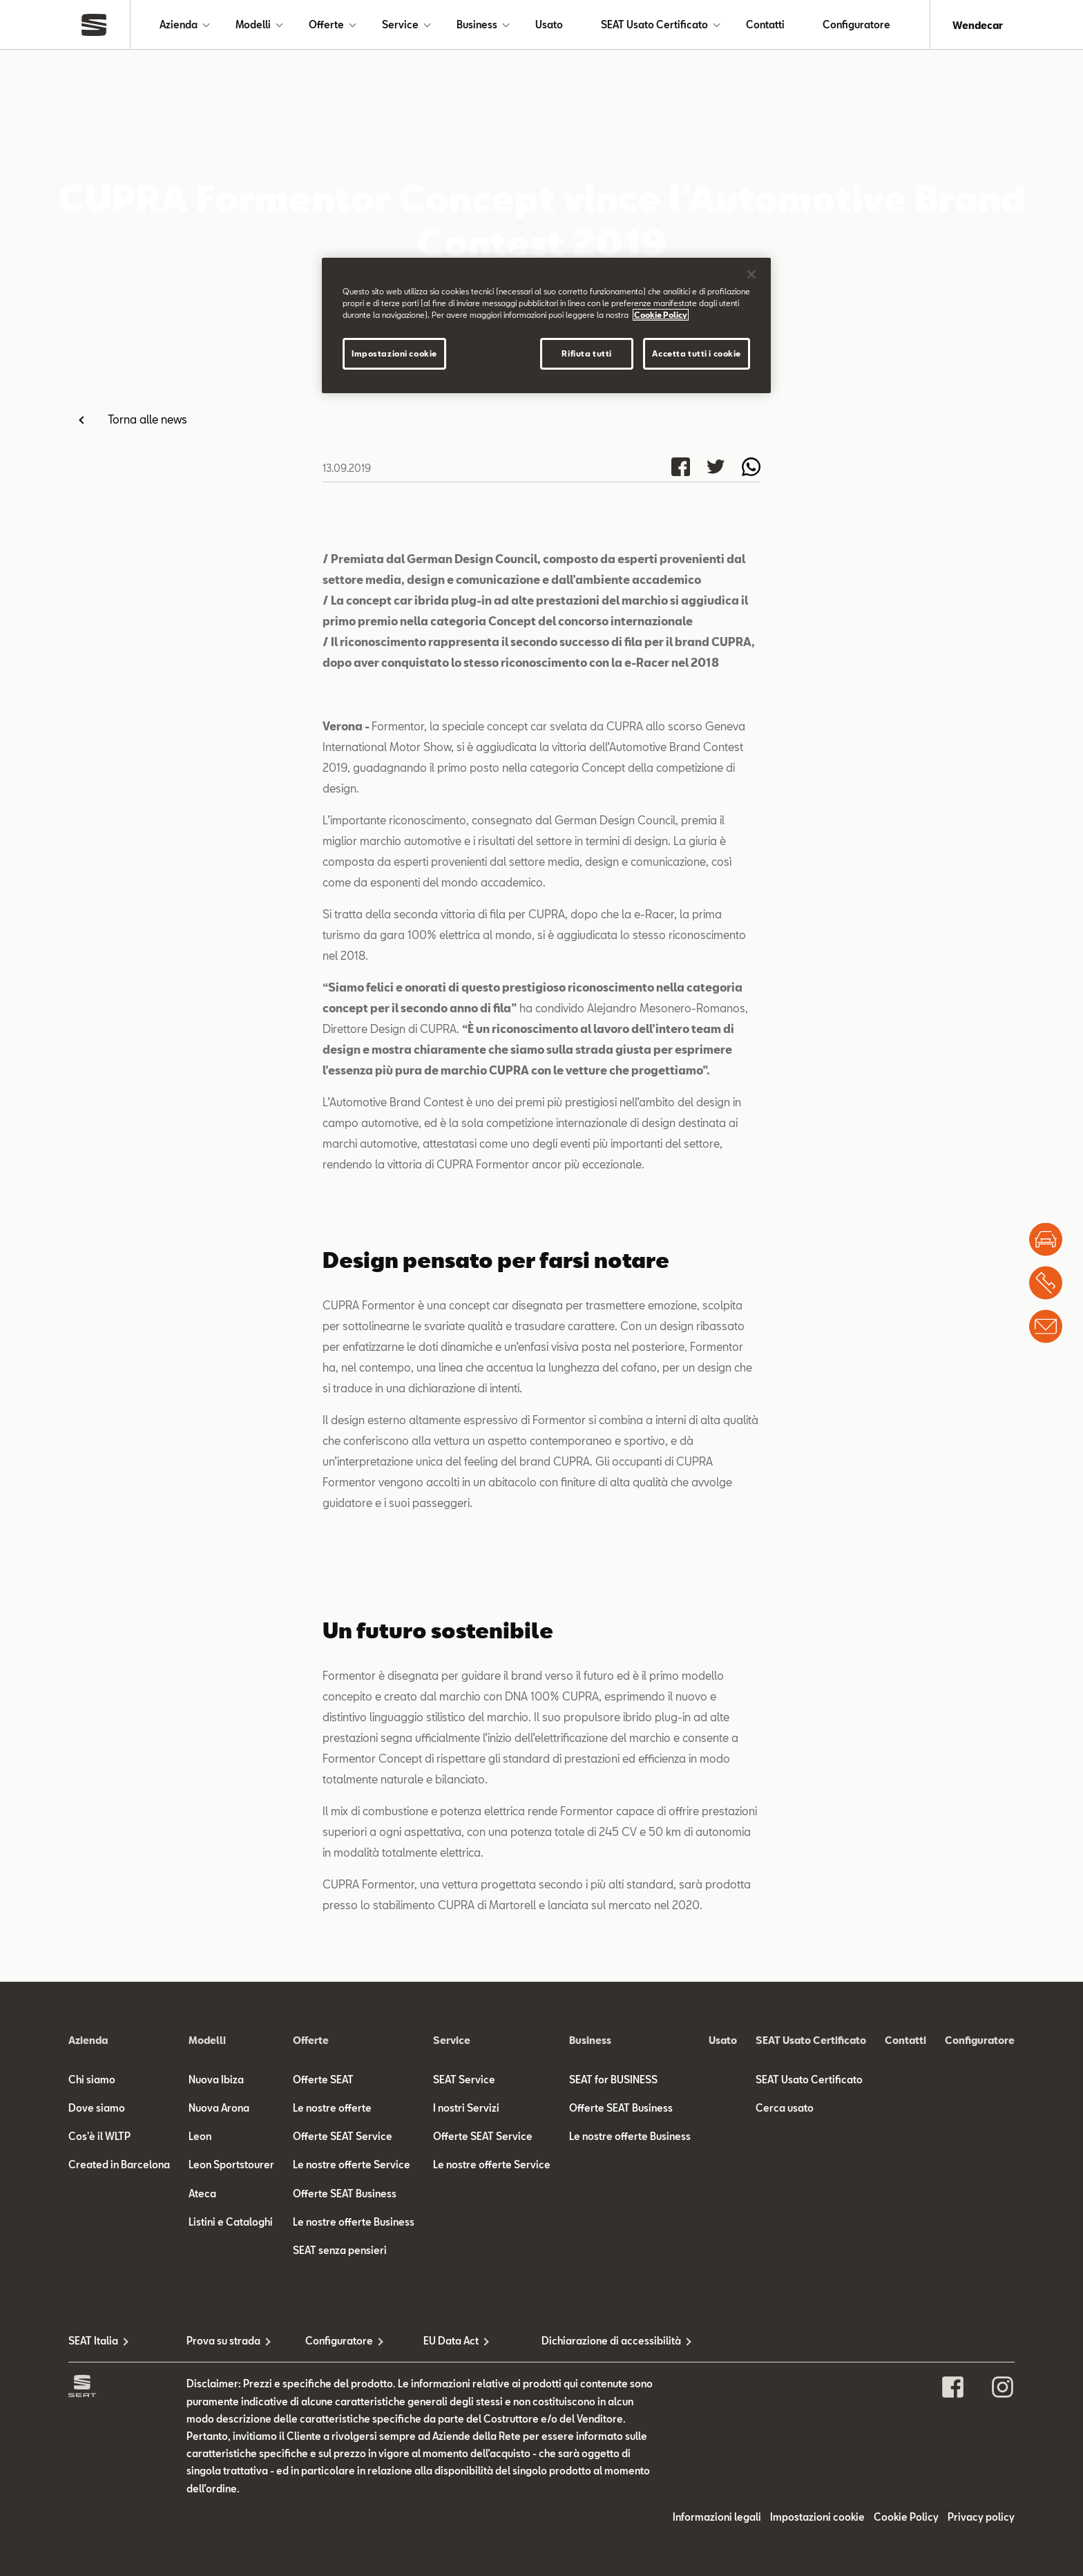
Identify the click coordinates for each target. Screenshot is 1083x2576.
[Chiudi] (751, 274)
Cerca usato (785, 2108)
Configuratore (856, 25)
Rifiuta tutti (586, 353)
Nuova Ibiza (216, 2080)
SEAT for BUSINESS (613, 2080)
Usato (549, 25)
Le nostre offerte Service (351, 2166)
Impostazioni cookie (817, 2517)
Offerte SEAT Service (342, 2137)
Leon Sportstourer (231, 2166)
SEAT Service (464, 2080)
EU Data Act (451, 2342)
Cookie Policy (906, 2517)
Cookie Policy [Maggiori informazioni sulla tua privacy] (660, 314)
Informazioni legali (717, 2517)
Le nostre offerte (332, 2108)
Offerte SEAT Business (344, 2194)
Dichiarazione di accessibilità (601, 2342)
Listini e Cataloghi (231, 2222)
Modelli (253, 25)
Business (477, 25)
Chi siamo (91, 2080)
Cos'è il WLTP (99, 2137)
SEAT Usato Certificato (654, 25)
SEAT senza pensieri (340, 2251)
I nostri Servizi (466, 2108)
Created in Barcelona (119, 2166)
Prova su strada (223, 2342)
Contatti (765, 25)
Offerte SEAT (323, 2080)
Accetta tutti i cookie (696, 353)
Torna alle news (147, 419)
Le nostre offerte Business (353, 2222)
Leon (200, 2137)
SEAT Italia (93, 2342)
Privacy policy (981, 2517)
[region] (546, 325)
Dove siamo (96, 2108)
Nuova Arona (219, 2108)
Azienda (179, 25)
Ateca (202, 2194)
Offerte (326, 25)
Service (400, 25)
